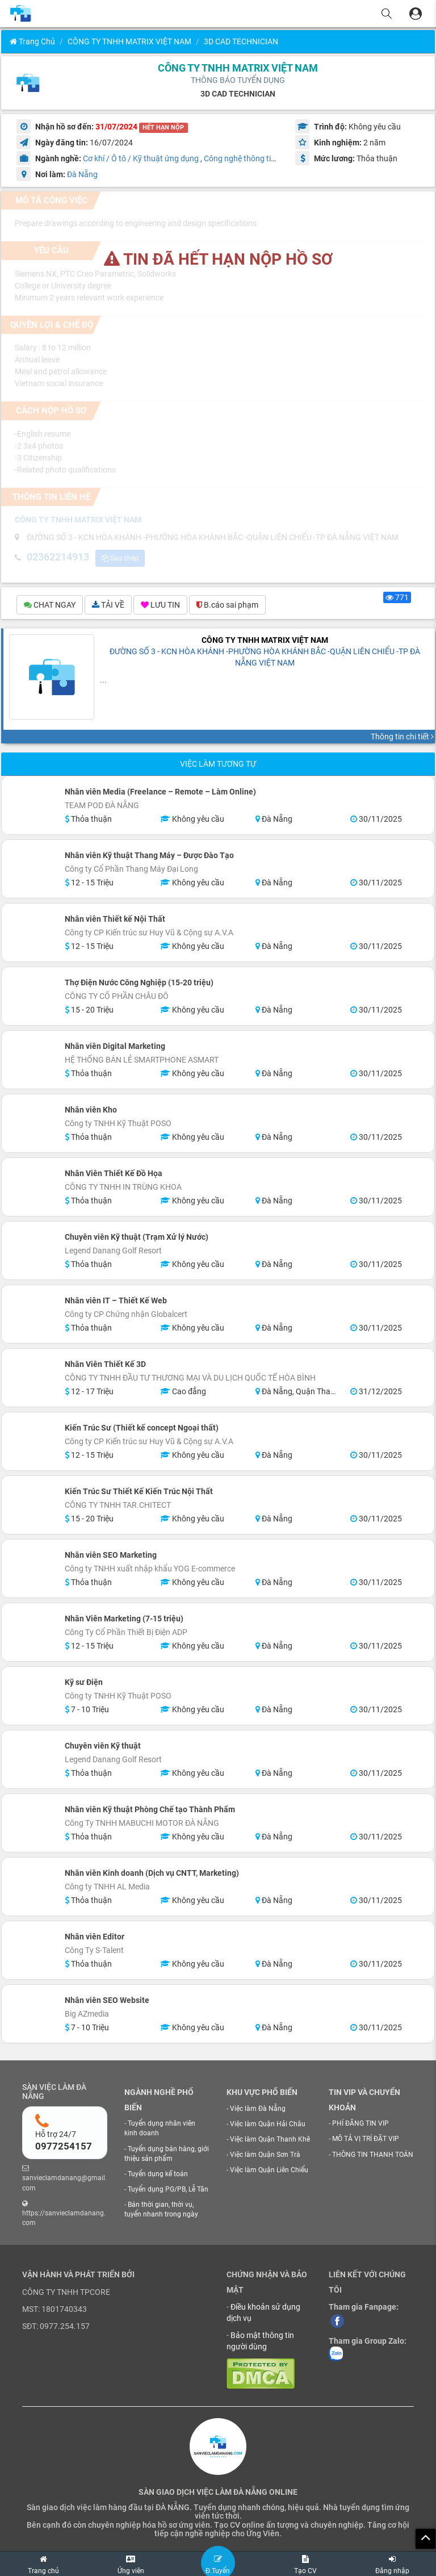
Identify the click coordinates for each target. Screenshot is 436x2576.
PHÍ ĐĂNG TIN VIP (360, 2123)
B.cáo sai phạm (227, 604)
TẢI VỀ (108, 604)
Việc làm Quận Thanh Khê (270, 2139)
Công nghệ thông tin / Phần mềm (262, 158)
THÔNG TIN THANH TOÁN (372, 2155)
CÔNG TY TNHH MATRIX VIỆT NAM (129, 41)
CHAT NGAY (50, 604)
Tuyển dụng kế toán (158, 2174)
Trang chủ (32, 41)
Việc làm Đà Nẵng (258, 2109)
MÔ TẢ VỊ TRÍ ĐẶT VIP (365, 2139)
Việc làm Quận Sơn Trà (265, 2155)
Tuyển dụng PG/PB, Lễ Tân (168, 2189)
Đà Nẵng (82, 174)
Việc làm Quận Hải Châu (267, 2124)
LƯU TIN (160, 604)
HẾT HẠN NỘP (163, 127)
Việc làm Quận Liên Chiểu (269, 2170)
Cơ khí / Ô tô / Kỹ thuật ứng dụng (141, 158)
